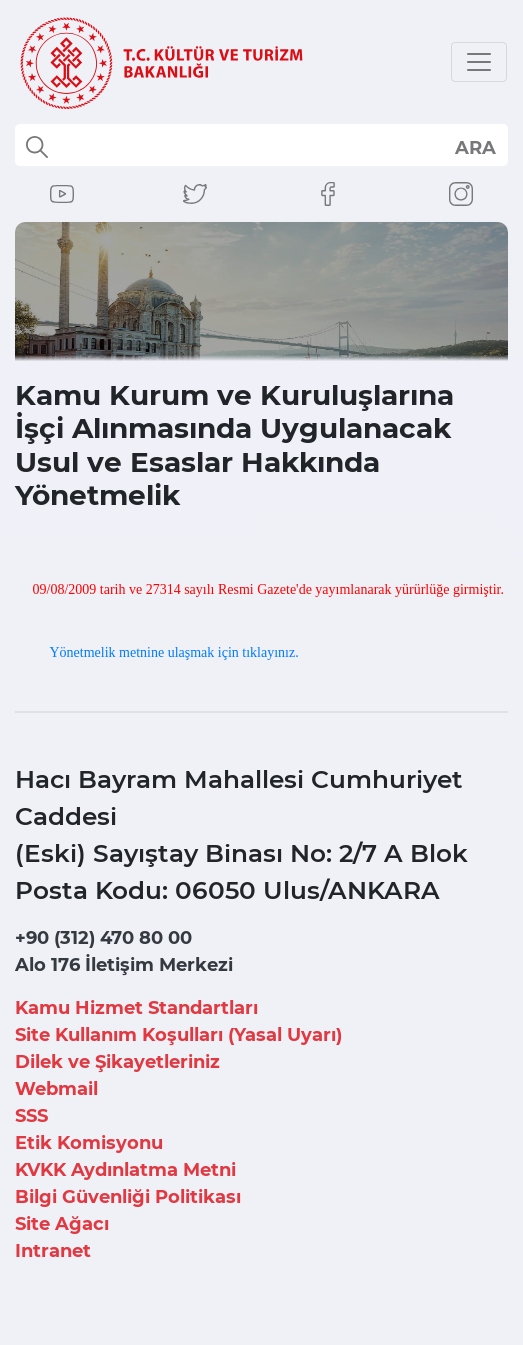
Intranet (53, 1251)
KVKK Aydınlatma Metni (125, 1170)
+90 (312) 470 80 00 (103, 938)
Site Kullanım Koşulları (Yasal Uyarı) (178, 1035)
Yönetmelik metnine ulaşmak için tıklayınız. (173, 652)
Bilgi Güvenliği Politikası (128, 1197)
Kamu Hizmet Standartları (136, 1008)
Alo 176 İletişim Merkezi (124, 965)
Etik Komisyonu (89, 1143)
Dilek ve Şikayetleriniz (117, 1062)
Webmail (56, 1089)
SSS (31, 1116)
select (474, 147)
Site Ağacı (62, 1224)
